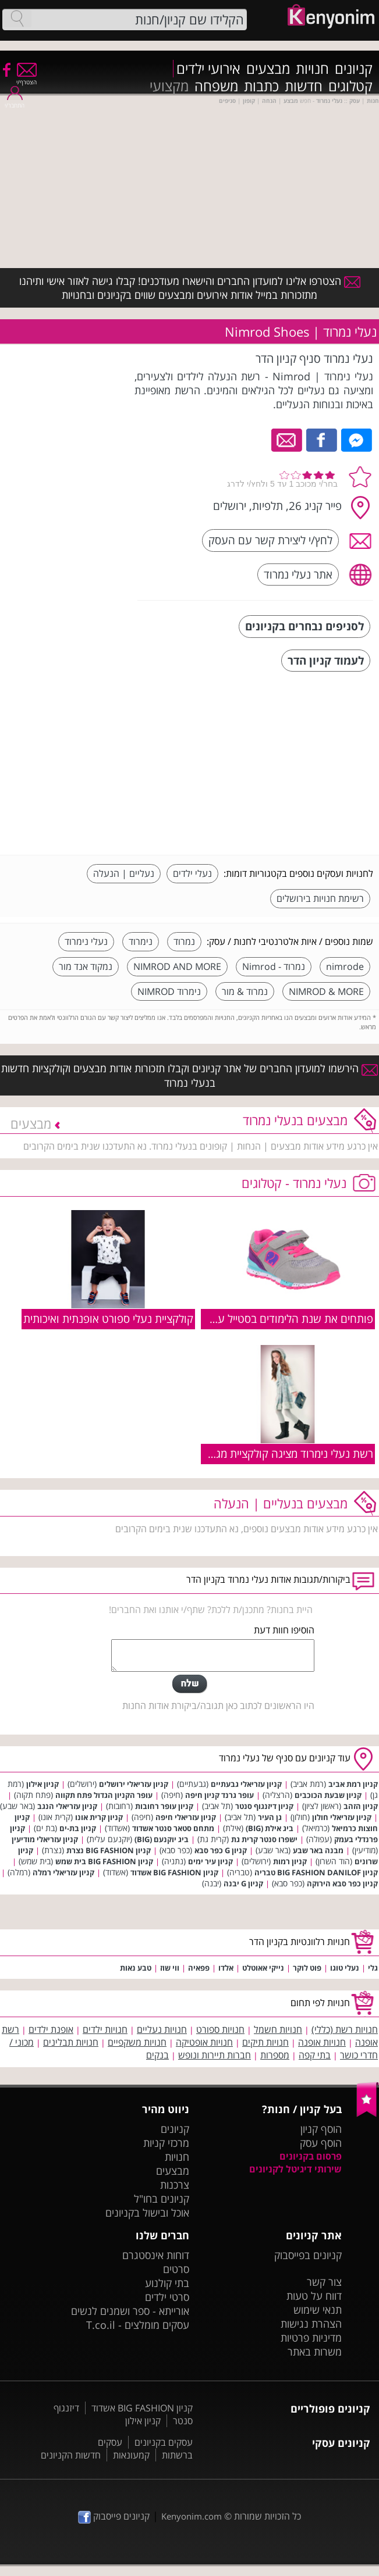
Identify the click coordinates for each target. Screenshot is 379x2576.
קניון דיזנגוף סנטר (264, 1806)
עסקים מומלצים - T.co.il (137, 2325)
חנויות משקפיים (137, 2042)
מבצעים (268, 68)
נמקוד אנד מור (85, 966)
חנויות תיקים (265, 2042)
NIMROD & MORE (326, 991)
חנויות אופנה (322, 2042)
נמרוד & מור (245, 991)
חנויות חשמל (278, 2029)
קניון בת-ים (77, 1828)
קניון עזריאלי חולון (341, 1817)
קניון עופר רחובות (164, 1806)
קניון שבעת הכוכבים (328, 1795)
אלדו (225, 1968)
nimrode (345, 966)
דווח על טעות (314, 2296)
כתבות (261, 86)
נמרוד (184, 941)
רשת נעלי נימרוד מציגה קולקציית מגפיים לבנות (271, 1453)
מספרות (274, 2055)
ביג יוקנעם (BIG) (161, 1839)
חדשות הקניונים (71, 2455)
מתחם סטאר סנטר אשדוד (173, 1828)
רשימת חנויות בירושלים (320, 898)
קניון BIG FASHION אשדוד (174, 1872)
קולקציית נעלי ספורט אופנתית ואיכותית (108, 1318)
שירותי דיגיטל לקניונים (295, 2169)
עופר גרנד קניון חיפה (219, 1795)
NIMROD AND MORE (177, 966)
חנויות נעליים (162, 2029)
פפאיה (199, 1968)
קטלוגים (350, 86)
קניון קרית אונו (99, 1817)
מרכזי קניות (166, 2143)
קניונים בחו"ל (161, 2199)
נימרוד (141, 941)
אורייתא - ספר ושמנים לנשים (130, 2311)
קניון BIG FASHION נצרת (108, 1850)
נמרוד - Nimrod (273, 966)
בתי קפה (315, 2055)
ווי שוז (169, 1968)
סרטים (176, 2269)
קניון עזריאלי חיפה (185, 1817)
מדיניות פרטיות (311, 2338)
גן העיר (270, 1817)
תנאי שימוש (317, 2310)
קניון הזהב (360, 1806)
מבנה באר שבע (318, 1850)
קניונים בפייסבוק (308, 2255)
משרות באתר (315, 2352)
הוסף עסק (321, 2143)
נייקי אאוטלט (263, 1968)
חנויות (312, 68)
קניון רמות (290, 1861)
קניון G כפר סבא (220, 1850)
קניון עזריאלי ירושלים (133, 1784)
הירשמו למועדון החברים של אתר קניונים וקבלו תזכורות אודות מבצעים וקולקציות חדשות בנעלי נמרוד (189, 1075)
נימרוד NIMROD (169, 991)
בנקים (157, 2055)
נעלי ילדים (192, 873)
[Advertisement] (286, 764)
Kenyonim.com (191, 2516)
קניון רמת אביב (353, 1784)
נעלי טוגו (344, 1968)
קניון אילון (42, 1784)
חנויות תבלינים (70, 2042)
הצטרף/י (26, 78)
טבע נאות (135, 1968)
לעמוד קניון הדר (326, 660)
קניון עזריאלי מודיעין (45, 1839)
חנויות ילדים (105, 2029)
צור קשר (324, 2282)
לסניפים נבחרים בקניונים (304, 626)
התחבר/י (14, 101)
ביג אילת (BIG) (269, 1828)
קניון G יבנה (243, 1883)
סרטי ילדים (167, 2297)
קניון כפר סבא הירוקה (342, 1883)
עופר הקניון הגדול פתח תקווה (104, 1795)
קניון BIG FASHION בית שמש (104, 1861)
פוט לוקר (307, 1968)
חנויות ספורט (220, 2029)
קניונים (354, 68)
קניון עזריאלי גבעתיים (246, 1784)
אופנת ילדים (51, 2029)
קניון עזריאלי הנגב (67, 1806)
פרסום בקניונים (310, 2156)
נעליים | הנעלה (123, 873)
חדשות (304, 86)
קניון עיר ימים (210, 1861)
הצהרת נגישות (311, 2324)
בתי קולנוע (167, 2283)
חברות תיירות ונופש (214, 2055)
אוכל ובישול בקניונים (147, 2213)
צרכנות (174, 2185)
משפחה (216, 86)
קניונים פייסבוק (114, 2516)
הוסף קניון (321, 2129)
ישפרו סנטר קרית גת (264, 1839)
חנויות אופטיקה (204, 2042)
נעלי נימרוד (86, 941)
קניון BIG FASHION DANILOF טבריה (316, 1872)
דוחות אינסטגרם (155, 2255)
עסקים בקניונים (163, 2442)
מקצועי (169, 86)
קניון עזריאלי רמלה (63, 1872)
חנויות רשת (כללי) (344, 2029)
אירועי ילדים (208, 68)
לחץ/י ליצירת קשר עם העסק (270, 540)
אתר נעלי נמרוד (298, 574)
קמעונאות (131, 2455)
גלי (373, 1968)
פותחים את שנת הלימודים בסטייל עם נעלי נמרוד (267, 1318)
